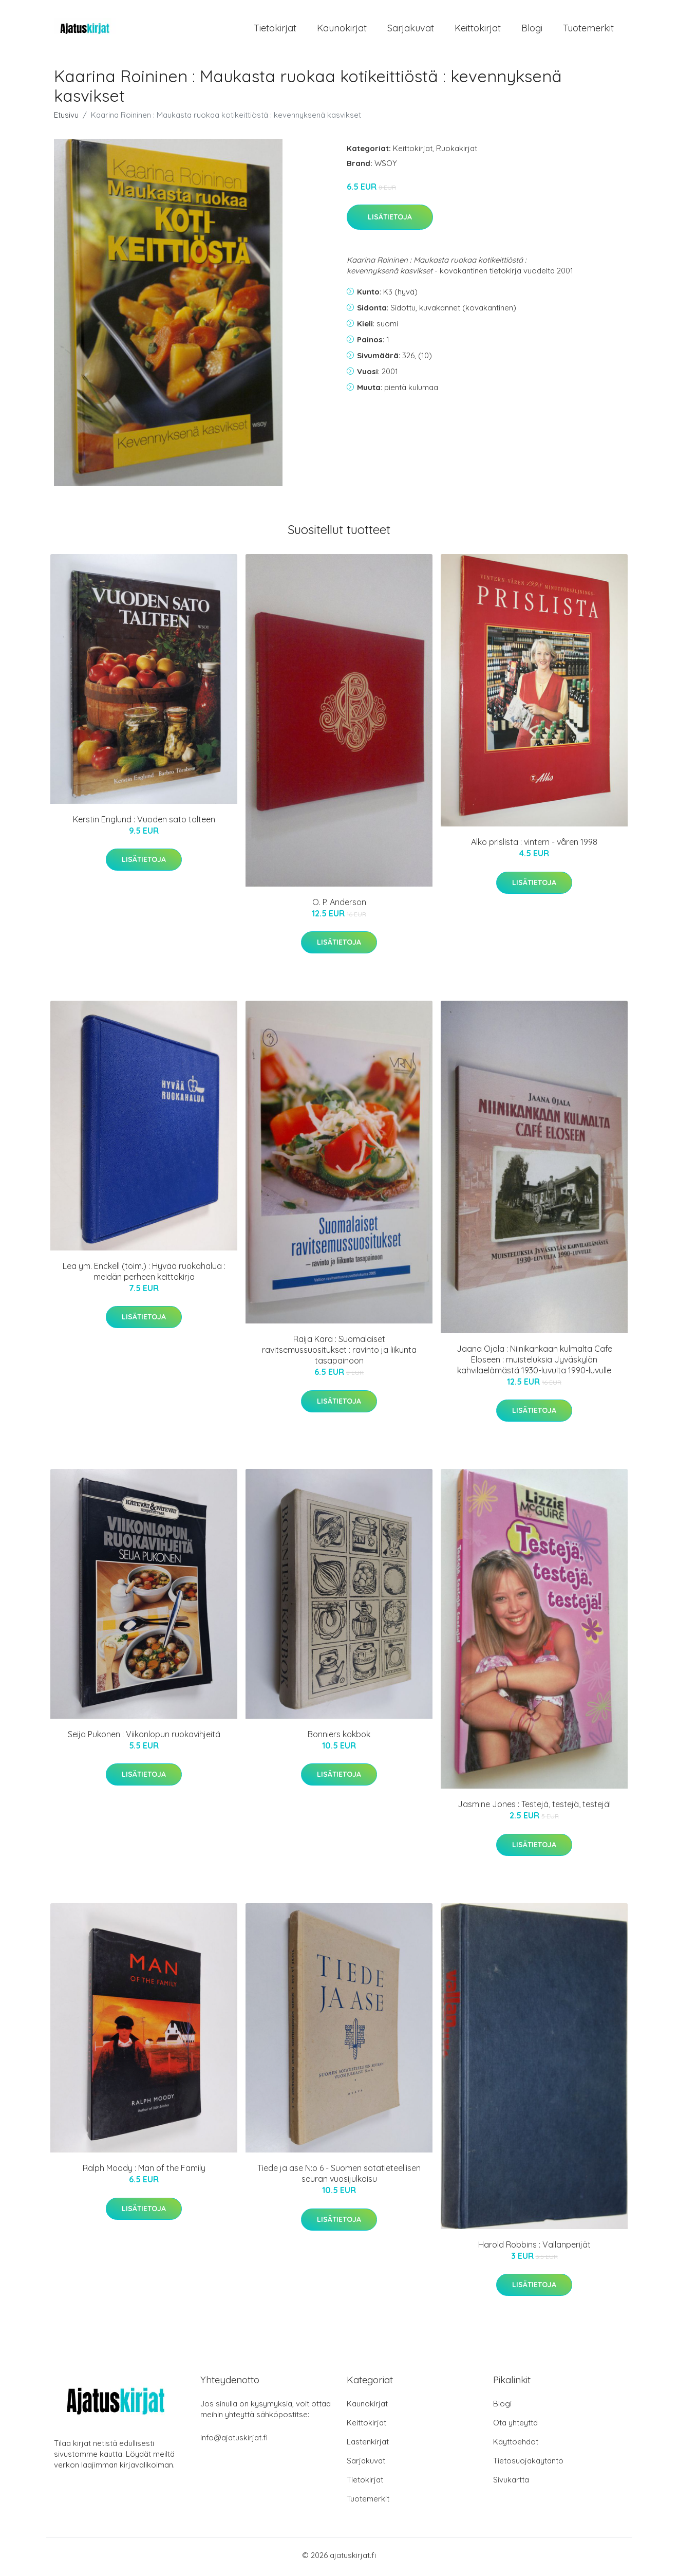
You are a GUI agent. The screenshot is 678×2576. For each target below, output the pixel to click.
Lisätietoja (390, 220)
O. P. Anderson (339, 905)
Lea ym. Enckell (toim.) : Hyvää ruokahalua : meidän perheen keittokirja (144, 1274)
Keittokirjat (478, 29)
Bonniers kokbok (339, 1737)
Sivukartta (511, 2483)
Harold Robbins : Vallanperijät (534, 2247)
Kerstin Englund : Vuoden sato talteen (144, 822)
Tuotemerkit (588, 29)
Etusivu (66, 118)
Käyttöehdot (515, 2445)
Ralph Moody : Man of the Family (144, 2171)
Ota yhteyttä (515, 2426)
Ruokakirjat (456, 151)
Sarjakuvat (410, 29)
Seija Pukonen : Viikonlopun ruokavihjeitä (144, 1737)
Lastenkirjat (368, 2445)
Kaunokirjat (342, 29)
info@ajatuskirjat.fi (234, 2440)
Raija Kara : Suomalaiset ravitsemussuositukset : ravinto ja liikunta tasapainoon (339, 1353)
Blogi (531, 29)
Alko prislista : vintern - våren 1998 (534, 845)
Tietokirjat (275, 29)
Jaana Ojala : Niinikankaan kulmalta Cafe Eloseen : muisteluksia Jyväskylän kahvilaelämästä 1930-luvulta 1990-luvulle (534, 1363)
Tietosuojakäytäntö (528, 2464)
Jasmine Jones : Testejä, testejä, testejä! (534, 1807)
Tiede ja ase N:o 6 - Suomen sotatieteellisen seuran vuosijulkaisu (339, 2176)
